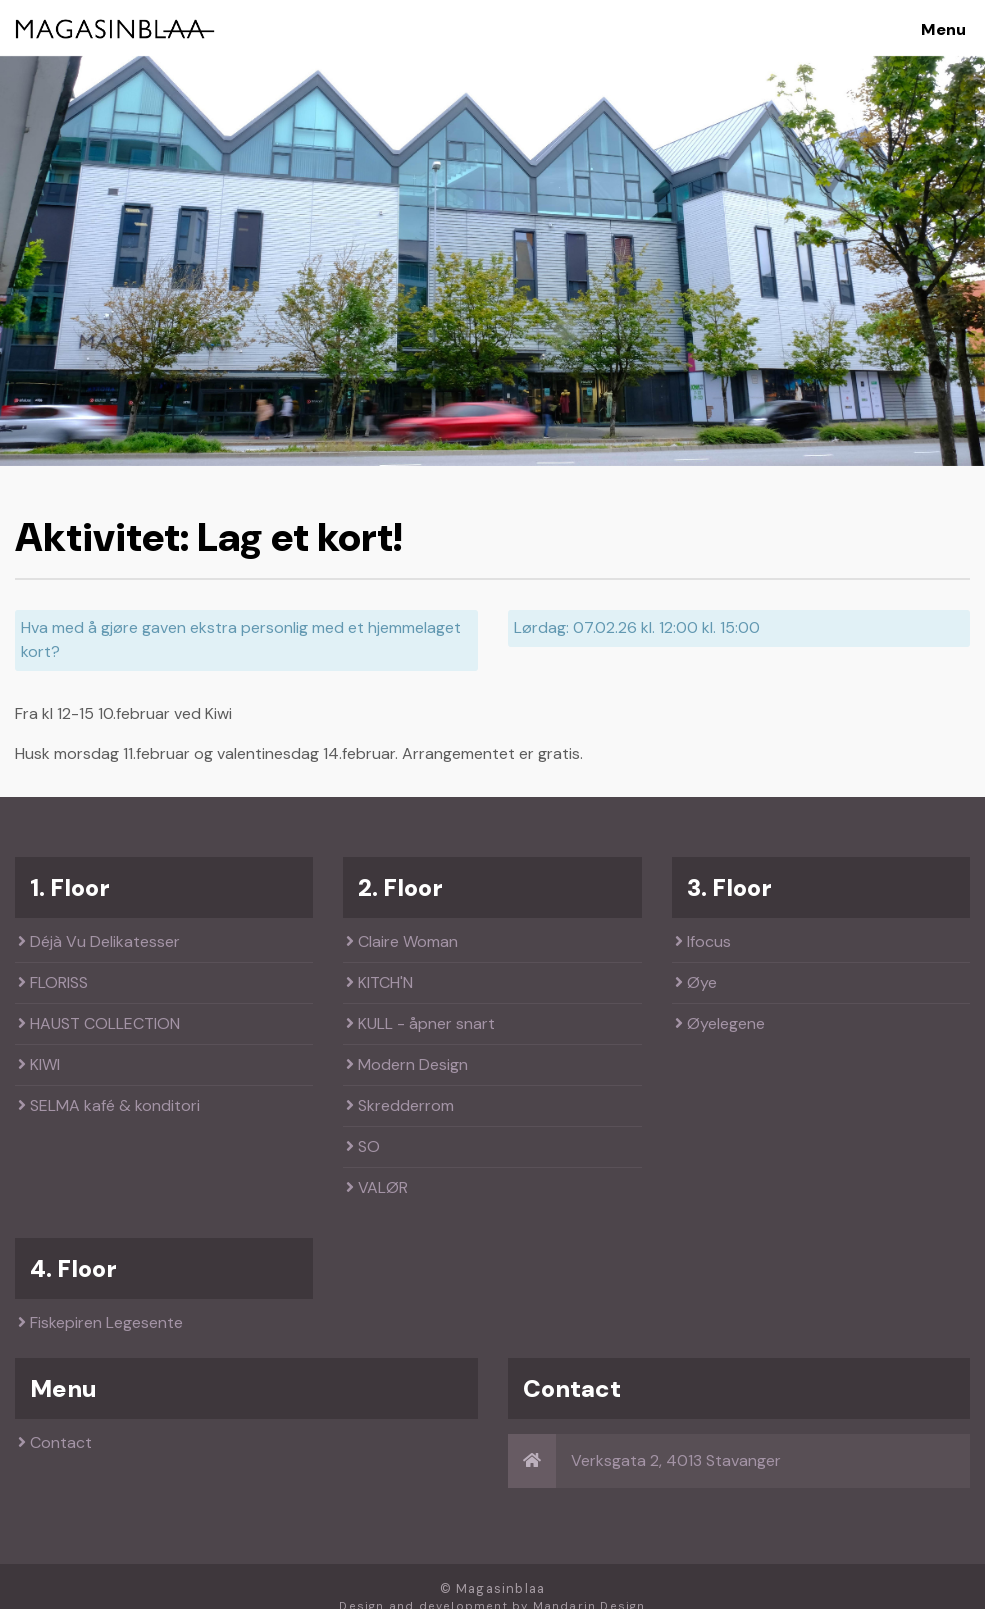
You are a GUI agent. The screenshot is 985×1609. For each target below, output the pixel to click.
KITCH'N (379, 982)
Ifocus (703, 941)
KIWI (39, 1064)
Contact (55, 1442)
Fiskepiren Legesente (100, 1322)
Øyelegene (720, 1023)
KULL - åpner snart (420, 1023)
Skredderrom (400, 1105)
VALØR (377, 1187)
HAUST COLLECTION (99, 1023)
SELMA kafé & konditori (109, 1105)
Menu (943, 29)
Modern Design (407, 1064)
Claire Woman (402, 941)
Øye (696, 982)
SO (363, 1146)
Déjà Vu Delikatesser (99, 941)
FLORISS (53, 982)
